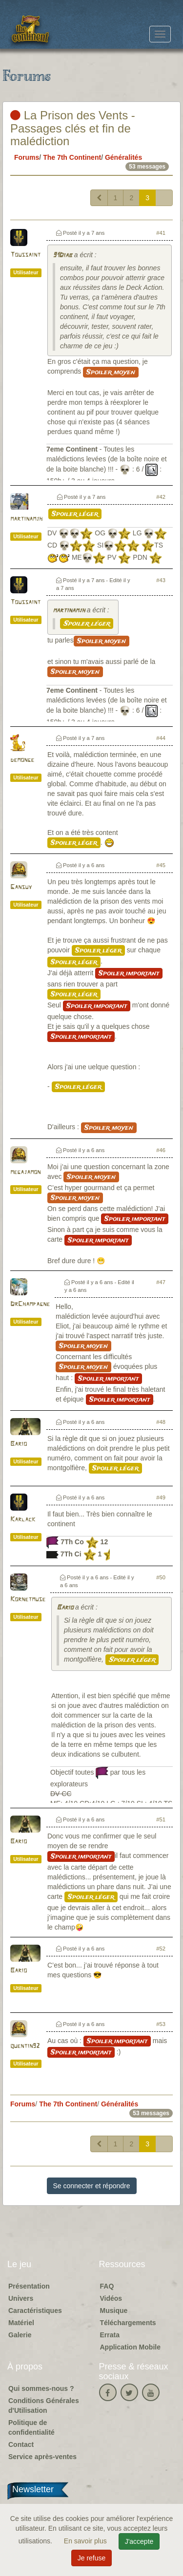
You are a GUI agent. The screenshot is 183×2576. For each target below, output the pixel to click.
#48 (160, 1422)
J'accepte (139, 2541)
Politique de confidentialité (31, 2427)
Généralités (123, 157)
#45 (160, 865)
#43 (160, 580)
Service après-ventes (42, 2457)
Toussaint (25, 255)
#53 (160, 2024)
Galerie (19, 2335)
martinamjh (26, 519)
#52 (160, 1948)
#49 (160, 1497)
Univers (20, 2298)
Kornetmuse (27, 1599)
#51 (160, 1819)
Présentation (29, 2286)
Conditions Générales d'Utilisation (43, 2405)
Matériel (21, 2323)
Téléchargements (128, 2323)
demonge (22, 760)
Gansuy (21, 887)
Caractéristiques (35, 2310)
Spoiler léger (75, 514)
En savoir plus (86, 2541)
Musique (114, 2310)
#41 (160, 233)
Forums (26, 157)
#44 (160, 738)
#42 (160, 497)
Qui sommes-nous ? (41, 2388)
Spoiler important (129, 973)
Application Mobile (130, 2347)
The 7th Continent (72, 157)
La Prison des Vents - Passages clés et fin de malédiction (72, 128)
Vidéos (111, 2298)
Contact (21, 2444)
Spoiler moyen (110, 372)
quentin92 (25, 2046)
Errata (110, 2335)
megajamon (25, 1172)
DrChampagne (30, 1304)
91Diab (62, 255)
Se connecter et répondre (91, 2186)
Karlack (22, 1519)
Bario (18, 1444)
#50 (160, 1577)
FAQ (107, 2286)
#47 (160, 1282)
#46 (160, 1150)
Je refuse (92, 2558)
